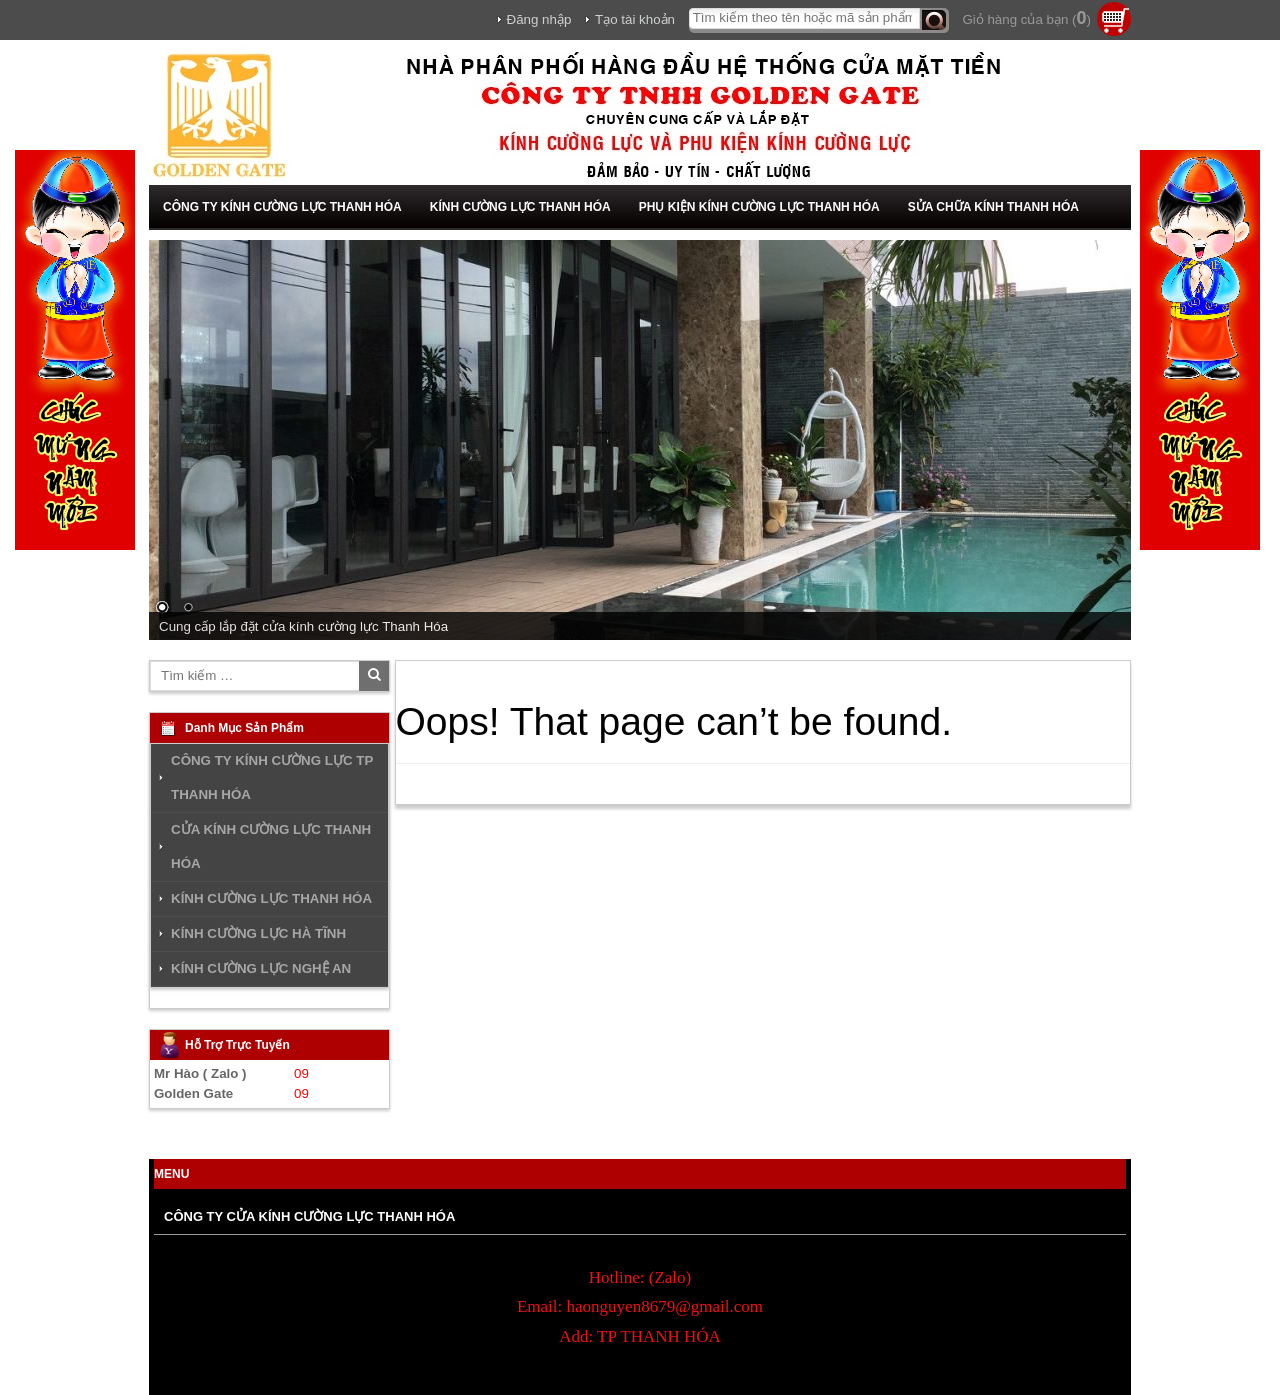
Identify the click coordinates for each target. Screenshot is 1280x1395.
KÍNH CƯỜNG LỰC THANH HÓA (520, 207)
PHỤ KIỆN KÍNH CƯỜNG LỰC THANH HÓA (759, 207)
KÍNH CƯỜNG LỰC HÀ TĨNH (258, 933)
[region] (640, 440)
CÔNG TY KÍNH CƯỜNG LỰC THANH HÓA (282, 207)
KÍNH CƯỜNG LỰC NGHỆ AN (261, 968)
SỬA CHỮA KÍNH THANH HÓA (993, 207)
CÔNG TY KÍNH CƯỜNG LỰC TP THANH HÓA (272, 777)
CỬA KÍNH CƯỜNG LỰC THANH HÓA (271, 846)
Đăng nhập (539, 19)
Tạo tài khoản (635, 19)
